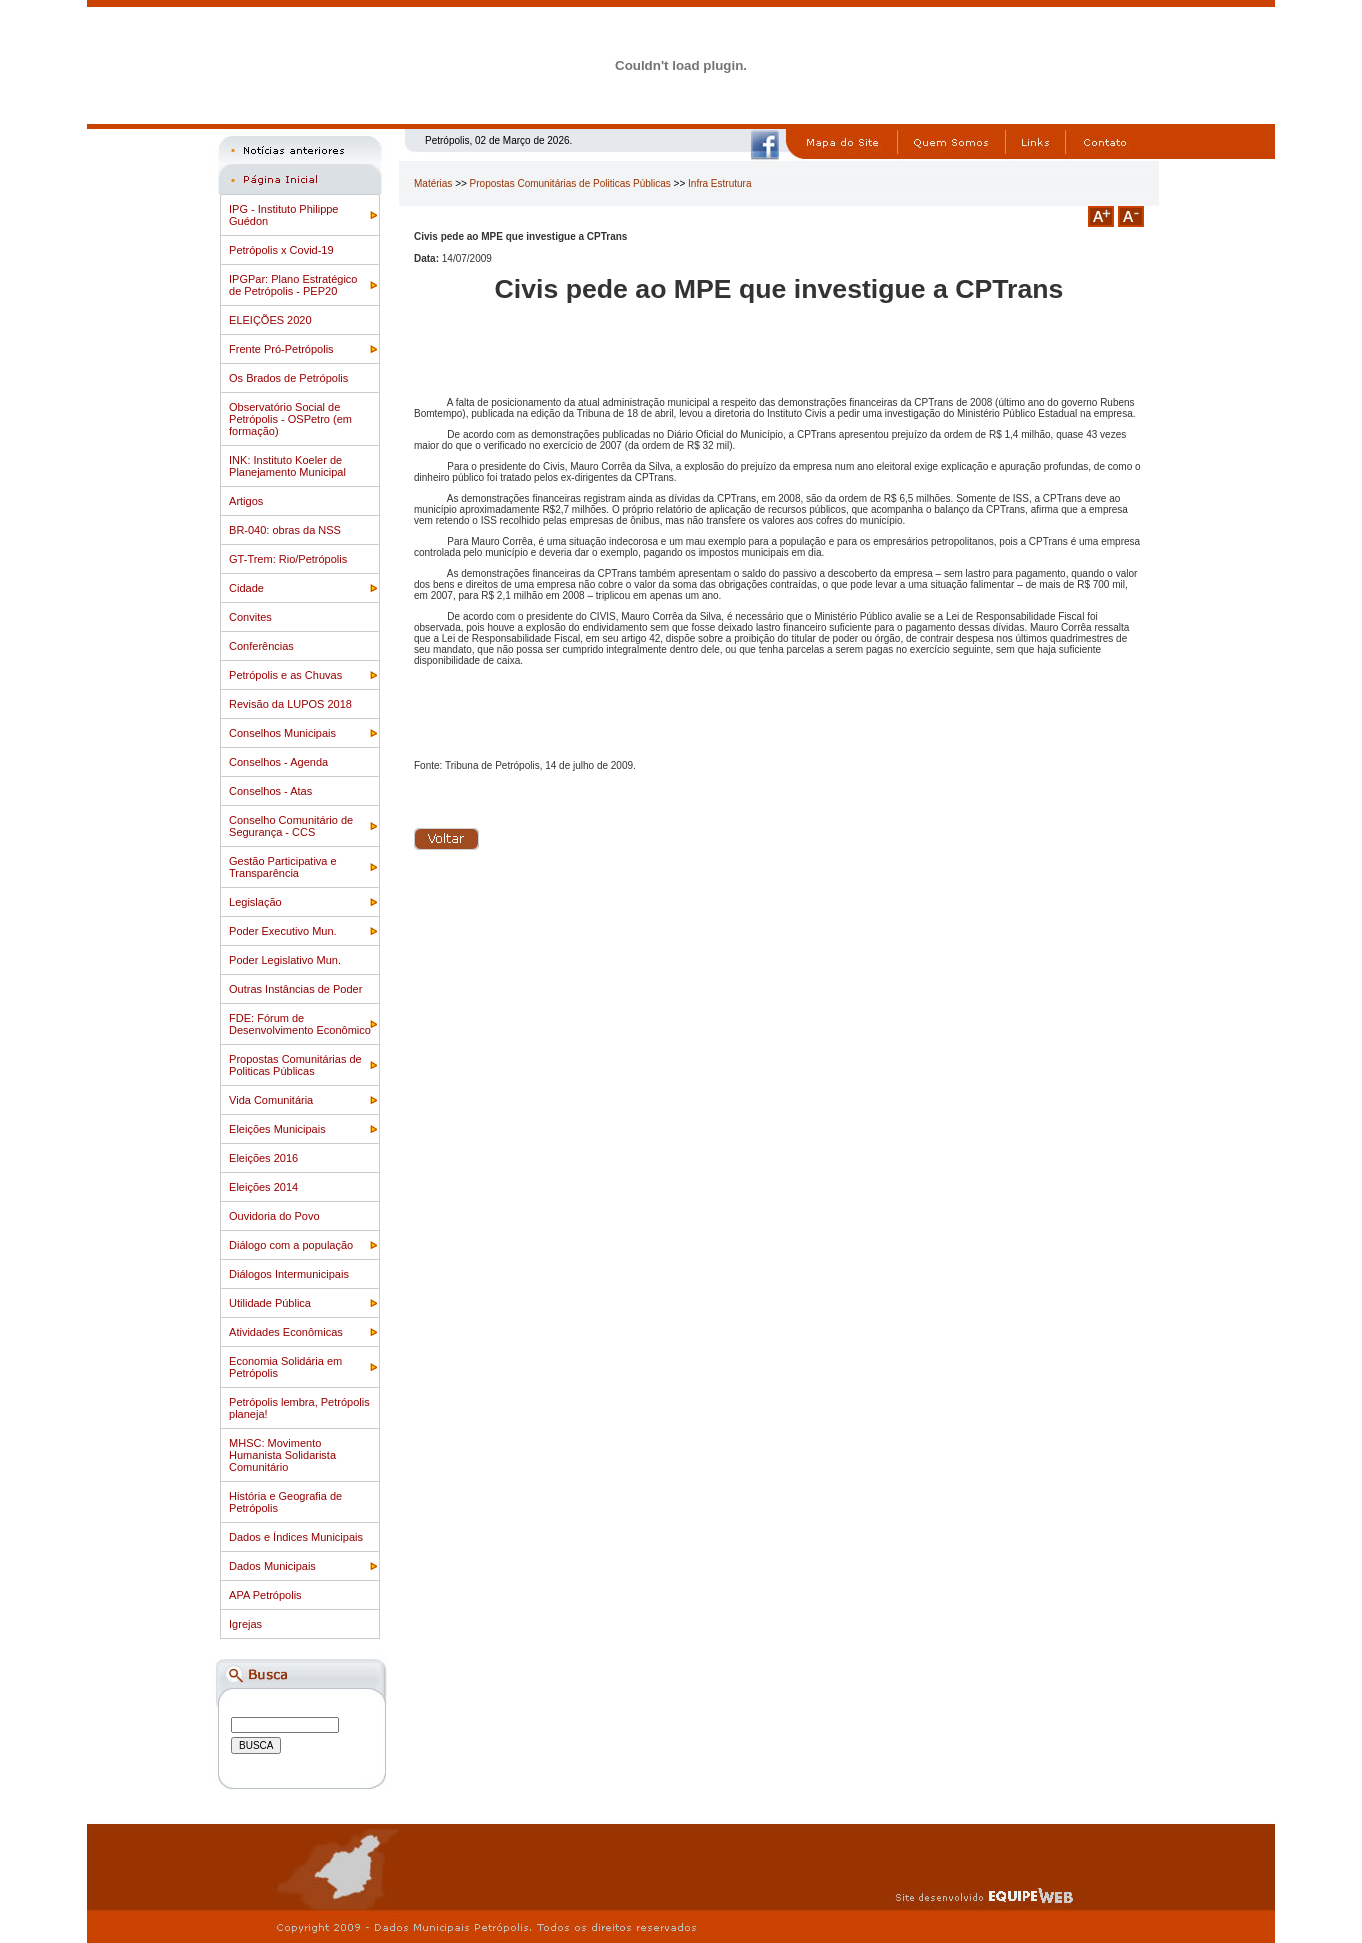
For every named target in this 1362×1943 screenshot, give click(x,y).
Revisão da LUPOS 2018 (290, 704)
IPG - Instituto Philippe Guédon (283, 215)
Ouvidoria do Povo (274, 1216)
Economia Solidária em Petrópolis (285, 1367)
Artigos (246, 501)
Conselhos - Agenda (278, 762)
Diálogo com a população (291, 1245)
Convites (250, 617)
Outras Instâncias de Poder (295, 989)
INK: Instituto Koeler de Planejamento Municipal (287, 466)
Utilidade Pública (270, 1303)
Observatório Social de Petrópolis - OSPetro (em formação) (290, 419)
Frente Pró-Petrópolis (281, 349)
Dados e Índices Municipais (296, 1537)
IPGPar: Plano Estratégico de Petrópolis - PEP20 (293, 285)
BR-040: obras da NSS (285, 530)
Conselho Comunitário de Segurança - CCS (291, 826)
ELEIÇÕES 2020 (270, 320)
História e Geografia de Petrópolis (285, 1502)
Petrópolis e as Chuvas (285, 675)
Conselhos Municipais (282, 733)
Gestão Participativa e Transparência (283, 867)
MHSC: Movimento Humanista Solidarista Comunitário (282, 1455)
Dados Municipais (272, 1566)
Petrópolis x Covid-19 (281, 250)
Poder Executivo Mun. (283, 931)
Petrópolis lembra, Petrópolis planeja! (299, 1408)
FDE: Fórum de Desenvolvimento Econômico (300, 1024)
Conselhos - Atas (270, 791)
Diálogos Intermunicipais (289, 1274)
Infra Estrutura (719, 183)
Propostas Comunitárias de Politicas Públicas (295, 1065)
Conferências (261, 646)
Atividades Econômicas (286, 1332)
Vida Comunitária (271, 1100)
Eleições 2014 (263, 1187)
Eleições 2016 (263, 1158)
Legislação (255, 902)
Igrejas (245, 1624)
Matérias (433, 183)
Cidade (246, 588)
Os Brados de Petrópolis (288, 378)
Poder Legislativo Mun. (285, 960)
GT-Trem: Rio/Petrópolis (288, 559)
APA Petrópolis (265, 1595)
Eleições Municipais (277, 1129)
